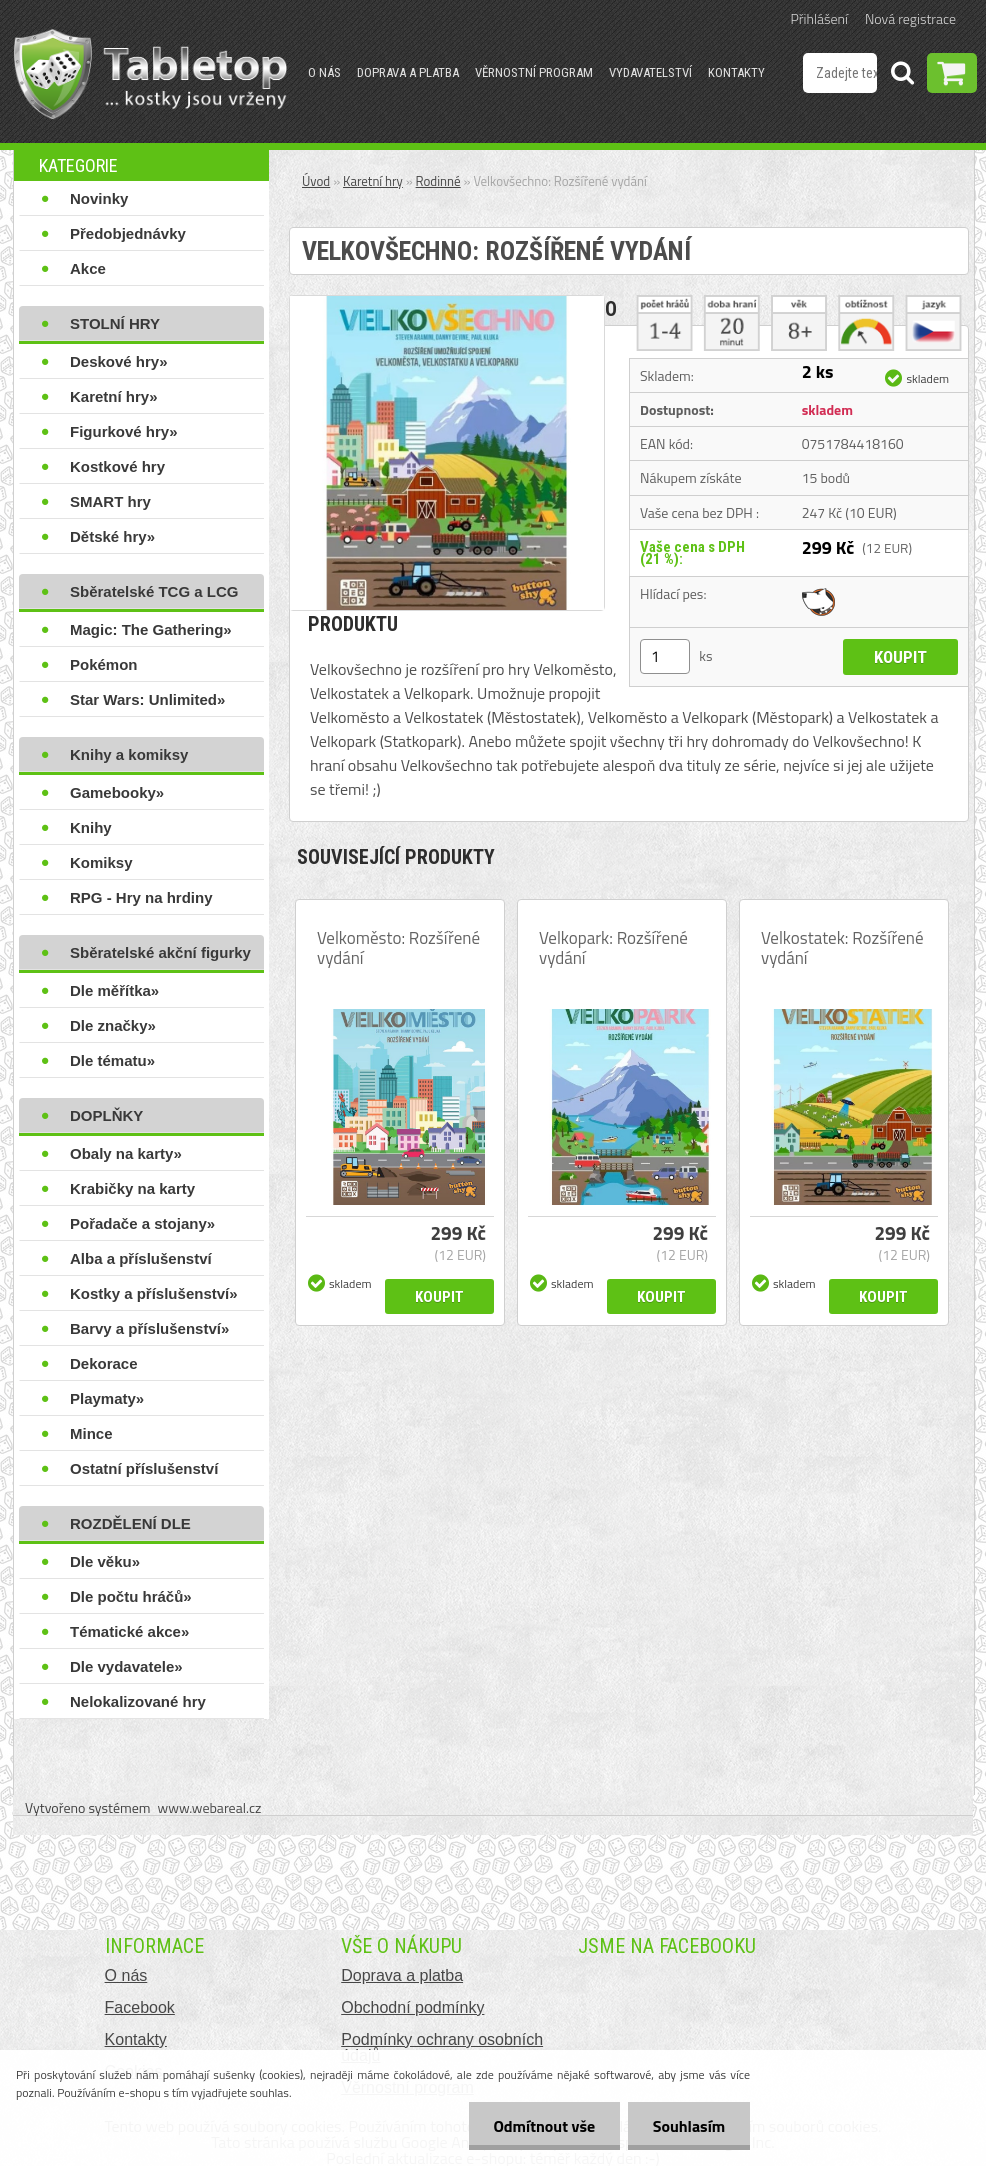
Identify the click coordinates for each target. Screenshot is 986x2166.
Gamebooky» (117, 792)
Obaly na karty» (126, 1153)
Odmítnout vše (544, 2126)
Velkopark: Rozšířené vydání (613, 948)
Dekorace (104, 1363)
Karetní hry (373, 181)
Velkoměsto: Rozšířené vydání (398, 948)
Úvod (316, 181)
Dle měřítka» (114, 990)
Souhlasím (688, 2126)
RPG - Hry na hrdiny (141, 897)
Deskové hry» (119, 361)
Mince (91, 1433)
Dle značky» (113, 1025)
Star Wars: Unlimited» (147, 699)
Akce (88, 268)
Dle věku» (105, 1561)
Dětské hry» (112, 536)
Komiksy (101, 862)
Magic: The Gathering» (151, 629)
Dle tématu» (112, 1060)
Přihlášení (819, 18)
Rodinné (438, 181)
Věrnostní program (534, 72)
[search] (902, 76)
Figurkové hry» (124, 431)
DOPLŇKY (106, 1115)
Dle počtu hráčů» (131, 1596)
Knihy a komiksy (129, 754)
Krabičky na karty (132, 1188)
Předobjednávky (128, 233)
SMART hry (110, 501)
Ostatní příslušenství (144, 1468)
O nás (324, 72)
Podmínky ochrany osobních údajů (442, 2047)
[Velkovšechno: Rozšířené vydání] (447, 304)
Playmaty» (107, 1398)
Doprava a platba (408, 72)
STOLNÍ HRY (115, 323)
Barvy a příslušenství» (149, 1328)
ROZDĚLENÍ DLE (130, 1523)
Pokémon (104, 664)
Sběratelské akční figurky (160, 952)
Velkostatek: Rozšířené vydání (842, 948)
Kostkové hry (117, 466)
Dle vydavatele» (126, 1666)
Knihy (91, 827)
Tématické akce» (129, 1631)
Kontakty (736, 72)
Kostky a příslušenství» (154, 1293)
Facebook (140, 2007)
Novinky (99, 198)
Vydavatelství (650, 72)
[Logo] (150, 74)
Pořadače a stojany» (142, 1223)
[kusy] (665, 656)
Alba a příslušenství (141, 1258)
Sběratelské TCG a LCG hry (154, 596)
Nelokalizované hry (138, 1701)
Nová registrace (910, 18)
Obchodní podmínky (412, 2007)
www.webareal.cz (210, 1807)
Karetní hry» (114, 396)
